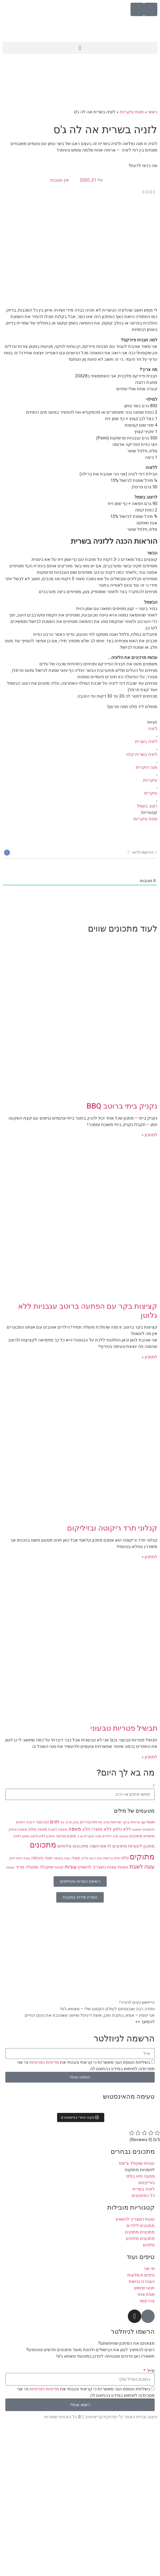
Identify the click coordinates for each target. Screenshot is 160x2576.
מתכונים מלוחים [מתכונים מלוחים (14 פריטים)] (72, 1846)
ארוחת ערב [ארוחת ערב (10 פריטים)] (112, 1822)
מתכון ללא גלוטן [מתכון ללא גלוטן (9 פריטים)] (43, 1836)
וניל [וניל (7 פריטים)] (62, 1822)
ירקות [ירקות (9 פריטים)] (30, 1822)
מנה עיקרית (146, 767)
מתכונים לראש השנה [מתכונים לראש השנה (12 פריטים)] (108, 1846)
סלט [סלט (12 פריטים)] (125, 1858)
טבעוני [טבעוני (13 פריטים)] (42, 1821)
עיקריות (150, 780)
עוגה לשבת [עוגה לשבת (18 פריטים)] (142, 1867)
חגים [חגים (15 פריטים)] (54, 1821)
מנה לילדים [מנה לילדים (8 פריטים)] (110, 1836)
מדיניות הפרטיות (43, 2062)
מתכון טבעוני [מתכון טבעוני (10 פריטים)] (66, 1836)
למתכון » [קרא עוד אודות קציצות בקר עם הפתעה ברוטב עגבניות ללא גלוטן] (149, 1356)
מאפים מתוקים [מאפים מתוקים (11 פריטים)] (142, 1836)
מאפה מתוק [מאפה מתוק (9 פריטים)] (18, 1829)
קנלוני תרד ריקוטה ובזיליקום (112, 1528)
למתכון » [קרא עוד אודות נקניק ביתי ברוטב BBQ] (149, 1134)
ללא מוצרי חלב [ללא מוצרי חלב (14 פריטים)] (97, 1829)
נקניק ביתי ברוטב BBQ (122, 1106)
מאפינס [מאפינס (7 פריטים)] (123, 1836)
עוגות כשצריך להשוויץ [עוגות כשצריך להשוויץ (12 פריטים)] (97, 1867)
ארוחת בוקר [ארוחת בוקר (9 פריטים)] (131, 1822)
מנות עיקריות (132, 111)
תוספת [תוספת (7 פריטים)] (10, 1867)
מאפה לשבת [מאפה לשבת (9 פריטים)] (57, 1829)
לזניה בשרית (146, 741)
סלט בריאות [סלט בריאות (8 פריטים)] (111, 1858)
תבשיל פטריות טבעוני (123, 1728)
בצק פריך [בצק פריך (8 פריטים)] (72, 1822)
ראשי (152, 111)
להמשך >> (145, 2021)
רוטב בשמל (147, 806)
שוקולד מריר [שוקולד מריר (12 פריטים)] (27, 1867)
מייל (150, 2371)
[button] (80, 48)
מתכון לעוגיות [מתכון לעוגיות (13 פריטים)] (141, 1846)
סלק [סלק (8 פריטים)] (84, 1858)
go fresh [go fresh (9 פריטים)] (148, 1822)
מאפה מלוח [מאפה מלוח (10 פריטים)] (37, 1829)
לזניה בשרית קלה (141, 754)
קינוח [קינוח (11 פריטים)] (59, 1867)
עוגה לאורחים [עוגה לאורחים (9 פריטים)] (19, 1858)
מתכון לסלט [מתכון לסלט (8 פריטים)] (21, 1836)
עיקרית (150, 793)
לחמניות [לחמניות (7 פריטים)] (137, 1829)
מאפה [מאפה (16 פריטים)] (74, 1829)
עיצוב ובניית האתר (140, 2416)
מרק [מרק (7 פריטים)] (80, 1836)
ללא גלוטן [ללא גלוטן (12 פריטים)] (122, 1829)
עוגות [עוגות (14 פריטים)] (123, 1867)
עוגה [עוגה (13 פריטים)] (75, 1857)
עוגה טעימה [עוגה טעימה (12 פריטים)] (42, 1858)
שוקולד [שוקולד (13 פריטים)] (46, 1867)
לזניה (152, 728)
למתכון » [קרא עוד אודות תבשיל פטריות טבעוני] (149, 1756)
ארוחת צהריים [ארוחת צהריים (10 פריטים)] (91, 1822)
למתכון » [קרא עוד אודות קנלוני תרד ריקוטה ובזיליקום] (149, 1556)
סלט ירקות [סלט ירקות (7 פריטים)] (95, 1858)
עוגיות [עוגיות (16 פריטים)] (71, 1867)
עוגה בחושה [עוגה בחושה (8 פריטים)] (62, 1858)
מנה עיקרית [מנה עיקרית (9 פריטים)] (92, 1836)
